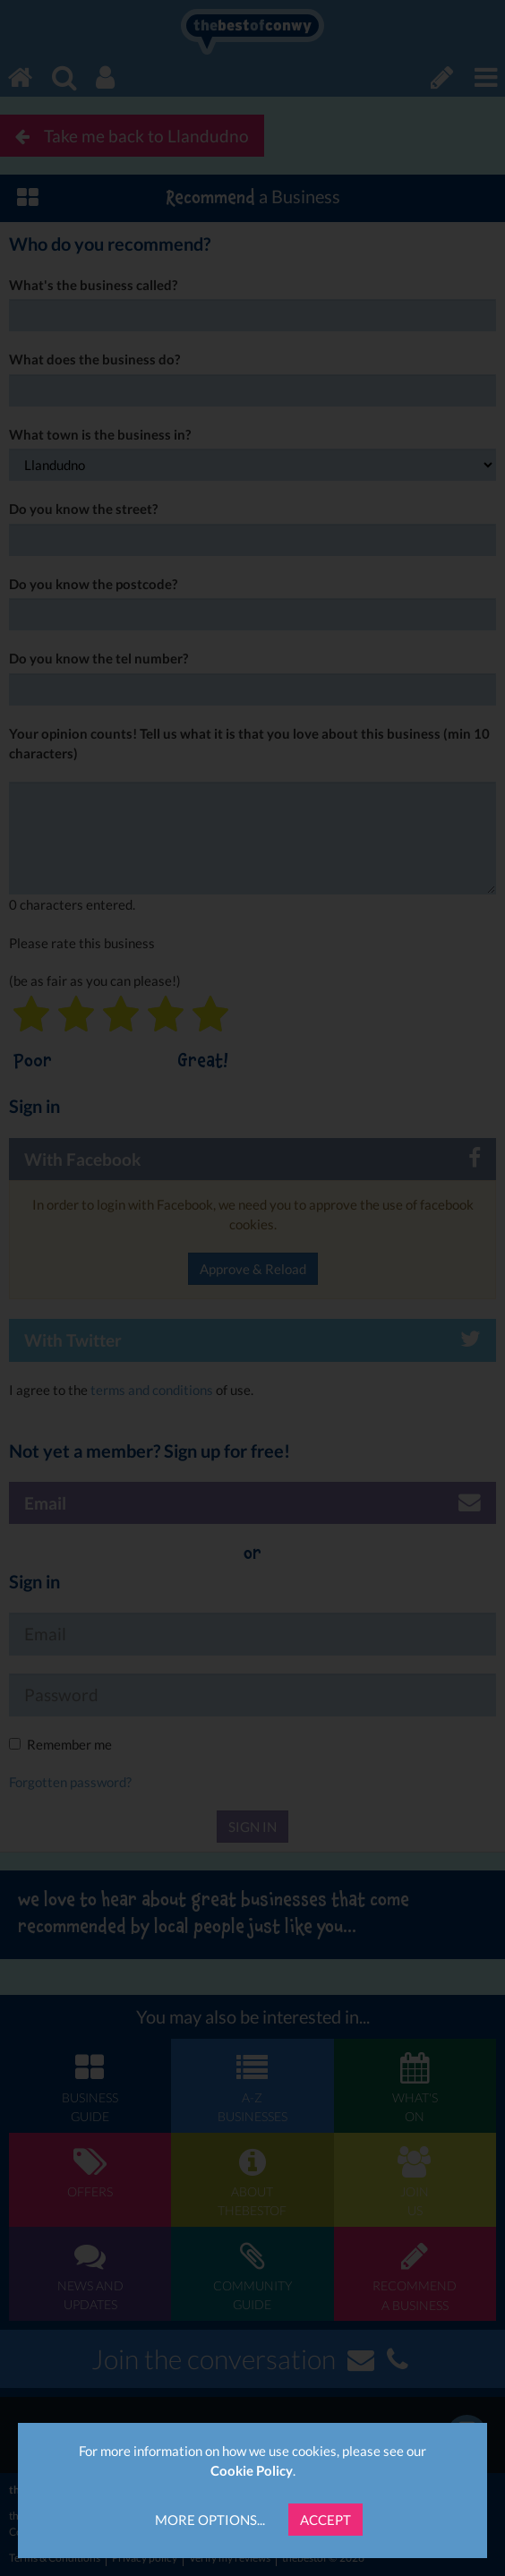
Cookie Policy (251, 2470)
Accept (325, 2520)
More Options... (210, 2520)
